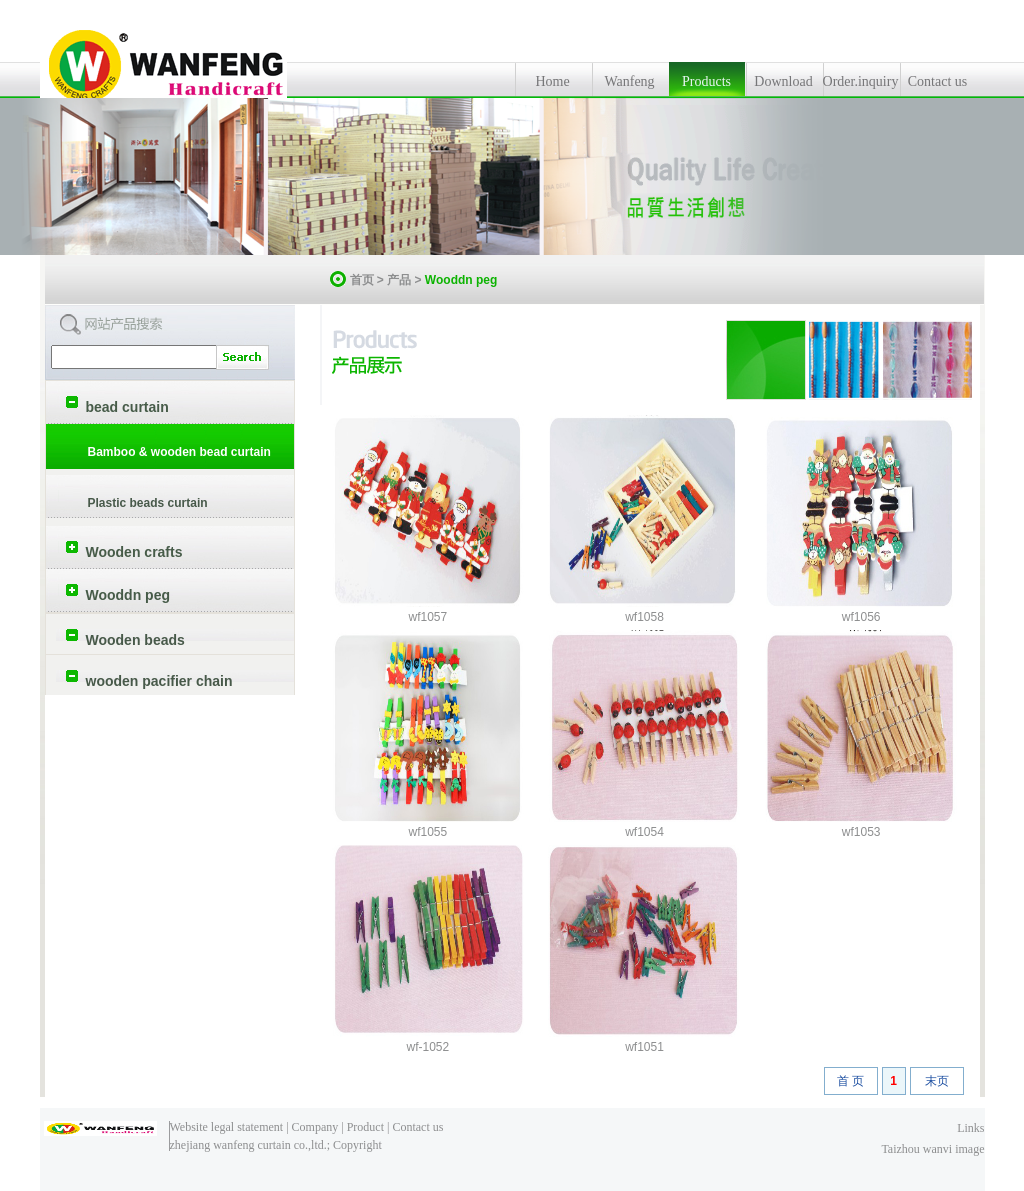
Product (365, 1127)
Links (970, 1128)
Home (552, 81)
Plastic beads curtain (148, 503)
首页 (362, 280)
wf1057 (427, 617)
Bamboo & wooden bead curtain (179, 452)
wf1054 (644, 832)
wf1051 (644, 1047)
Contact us (938, 81)
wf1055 (427, 832)
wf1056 (861, 617)
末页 (937, 1081)
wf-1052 (427, 1047)
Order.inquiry (861, 81)
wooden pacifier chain (159, 681)
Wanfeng (629, 81)
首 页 (850, 1081)
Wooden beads (135, 640)
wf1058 (644, 617)
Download (783, 81)
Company (315, 1127)
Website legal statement (227, 1127)
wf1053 (861, 832)
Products (706, 81)
